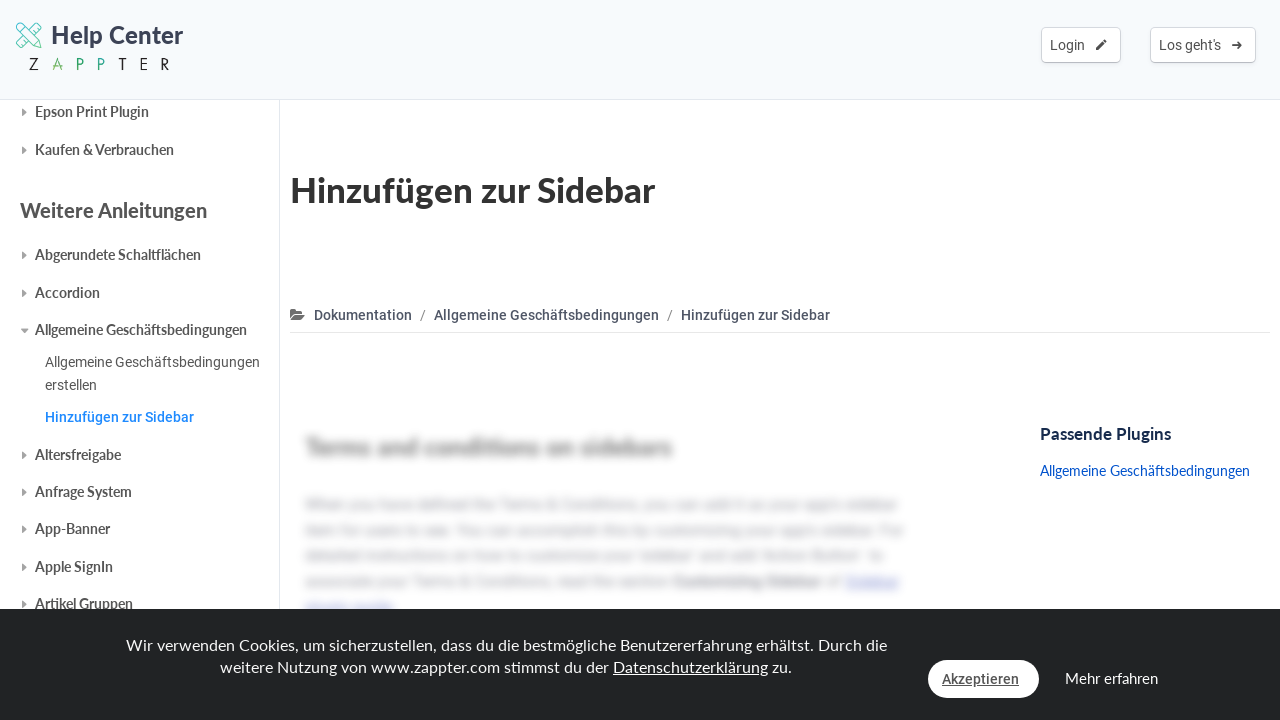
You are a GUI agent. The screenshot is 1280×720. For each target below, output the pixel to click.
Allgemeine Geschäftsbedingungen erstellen (152, 373)
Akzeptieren (980, 679)
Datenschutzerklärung (690, 666)
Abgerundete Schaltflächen (118, 254)
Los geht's (1200, 45)
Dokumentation (363, 315)
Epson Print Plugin (92, 111)
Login (1078, 45)
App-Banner (72, 528)
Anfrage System (83, 491)
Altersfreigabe (78, 454)
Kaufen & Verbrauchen (104, 149)
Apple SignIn (74, 566)
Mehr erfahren (1111, 678)
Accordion (67, 292)
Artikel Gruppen (84, 603)
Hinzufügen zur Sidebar (119, 417)
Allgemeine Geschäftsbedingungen (141, 329)
